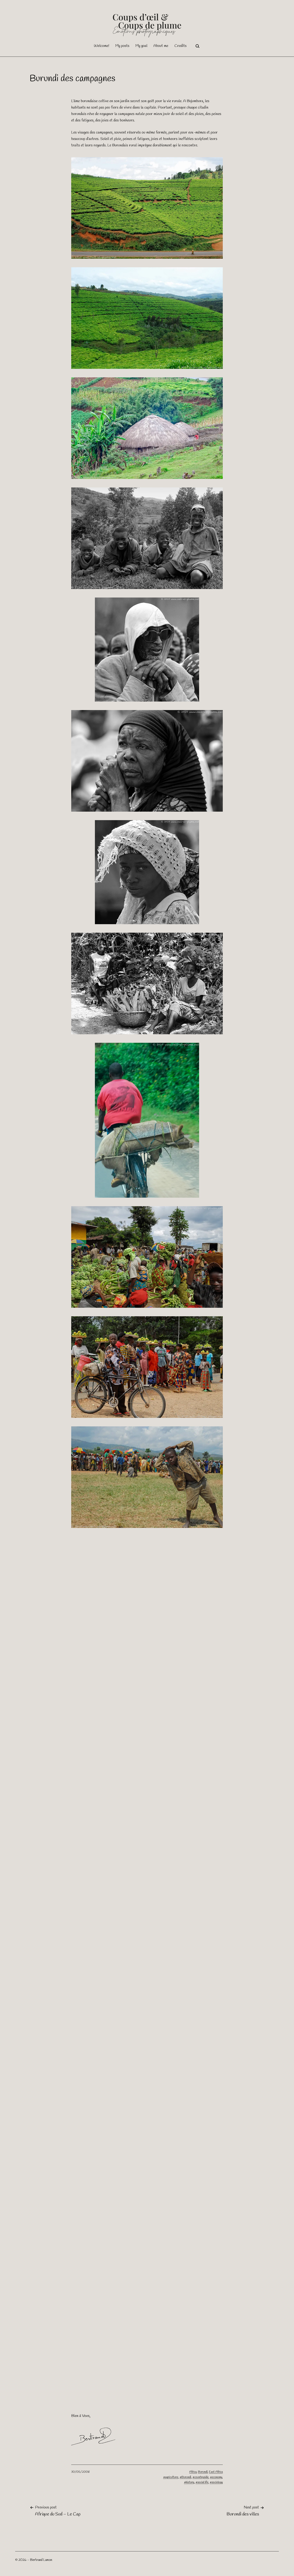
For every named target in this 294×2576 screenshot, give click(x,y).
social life (202, 2482)
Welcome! (101, 45)
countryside (201, 2477)
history (190, 2482)
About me (160, 45)
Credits (180, 45)
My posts (122, 45)
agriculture (171, 2477)
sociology (217, 2482)
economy (217, 2477)
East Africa (216, 2472)
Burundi (203, 2472)
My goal (141, 45)
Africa (193, 2472)
